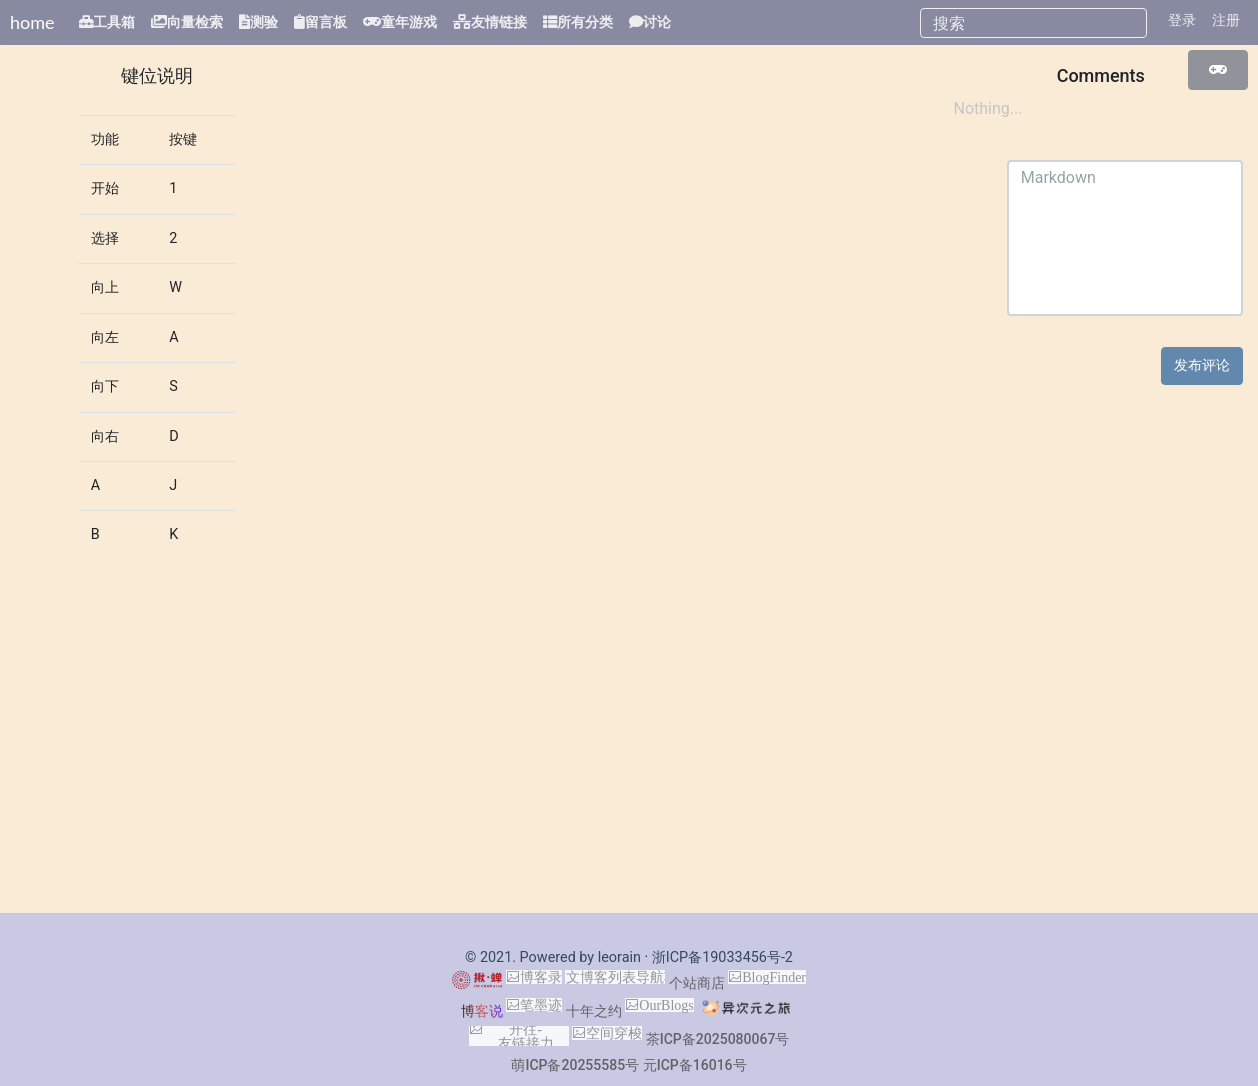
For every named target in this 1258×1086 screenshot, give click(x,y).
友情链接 (499, 22)
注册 (1226, 19)
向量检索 (195, 22)
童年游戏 (409, 22)
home (32, 22)
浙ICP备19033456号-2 (722, 957)
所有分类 (585, 22)
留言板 (326, 22)
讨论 (657, 22)
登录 (1182, 19)
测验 (264, 22)
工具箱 (114, 22)
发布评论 (1202, 365)
